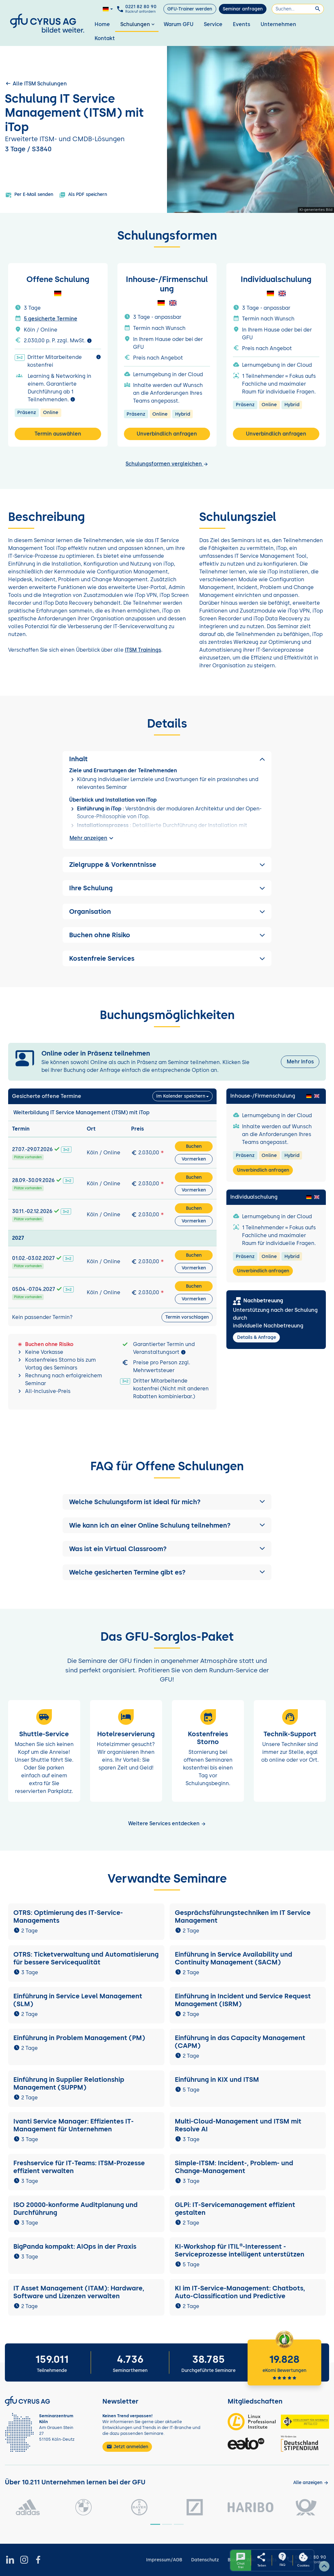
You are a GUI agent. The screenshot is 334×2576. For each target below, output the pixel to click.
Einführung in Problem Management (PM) (79, 2038)
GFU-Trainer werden (189, 9)
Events (241, 24)
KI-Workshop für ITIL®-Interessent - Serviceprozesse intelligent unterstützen (239, 2250)
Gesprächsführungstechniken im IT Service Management (243, 1916)
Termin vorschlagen (187, 1317)
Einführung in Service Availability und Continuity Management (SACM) (233, 1958)
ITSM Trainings (143, 650)
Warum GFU (178, 24)
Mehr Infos (300, 1062)
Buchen (194, 1146)
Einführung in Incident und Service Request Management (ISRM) (243, 2000)
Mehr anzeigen (92, 838)
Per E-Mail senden (29, 195)
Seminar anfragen (243, 9)
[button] (167, 1502)
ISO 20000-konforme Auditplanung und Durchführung (75, 2208)
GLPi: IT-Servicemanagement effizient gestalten (235, 2208)
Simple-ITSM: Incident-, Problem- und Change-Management (234, 2167)
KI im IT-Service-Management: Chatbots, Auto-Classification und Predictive (240, 2292)
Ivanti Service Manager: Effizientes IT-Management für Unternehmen (73, 2125)
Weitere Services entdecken (167, 1823)
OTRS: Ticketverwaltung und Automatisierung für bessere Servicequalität (86, 1958)
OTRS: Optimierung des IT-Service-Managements (68, 1916)
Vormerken (194, 1159)
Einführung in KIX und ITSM (217, 2079)
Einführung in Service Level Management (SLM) (77, 2000)
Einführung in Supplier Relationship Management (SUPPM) (68, 2083)
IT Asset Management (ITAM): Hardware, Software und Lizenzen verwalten (78, 2292)
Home (102, 24)
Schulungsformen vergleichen (167, 464)
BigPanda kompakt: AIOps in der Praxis (74, 2246)
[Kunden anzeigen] (311, 2482)
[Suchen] (298, 9)
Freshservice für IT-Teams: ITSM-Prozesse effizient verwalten (79, 2167)
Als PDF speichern (83, 195)
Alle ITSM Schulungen (36, 83)
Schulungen (138, 24)
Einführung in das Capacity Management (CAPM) (240, 2042)
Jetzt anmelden (127, 2447)
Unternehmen (278, 24)
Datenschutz (205, 2560)
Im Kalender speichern (180, 1096)
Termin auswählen (58, 434)
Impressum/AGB (164, 2560)
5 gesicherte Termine (50, 319)
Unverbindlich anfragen (167, 434)
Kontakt (105, 38)
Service (213, 24)
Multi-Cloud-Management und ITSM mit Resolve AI (238, 2125)
